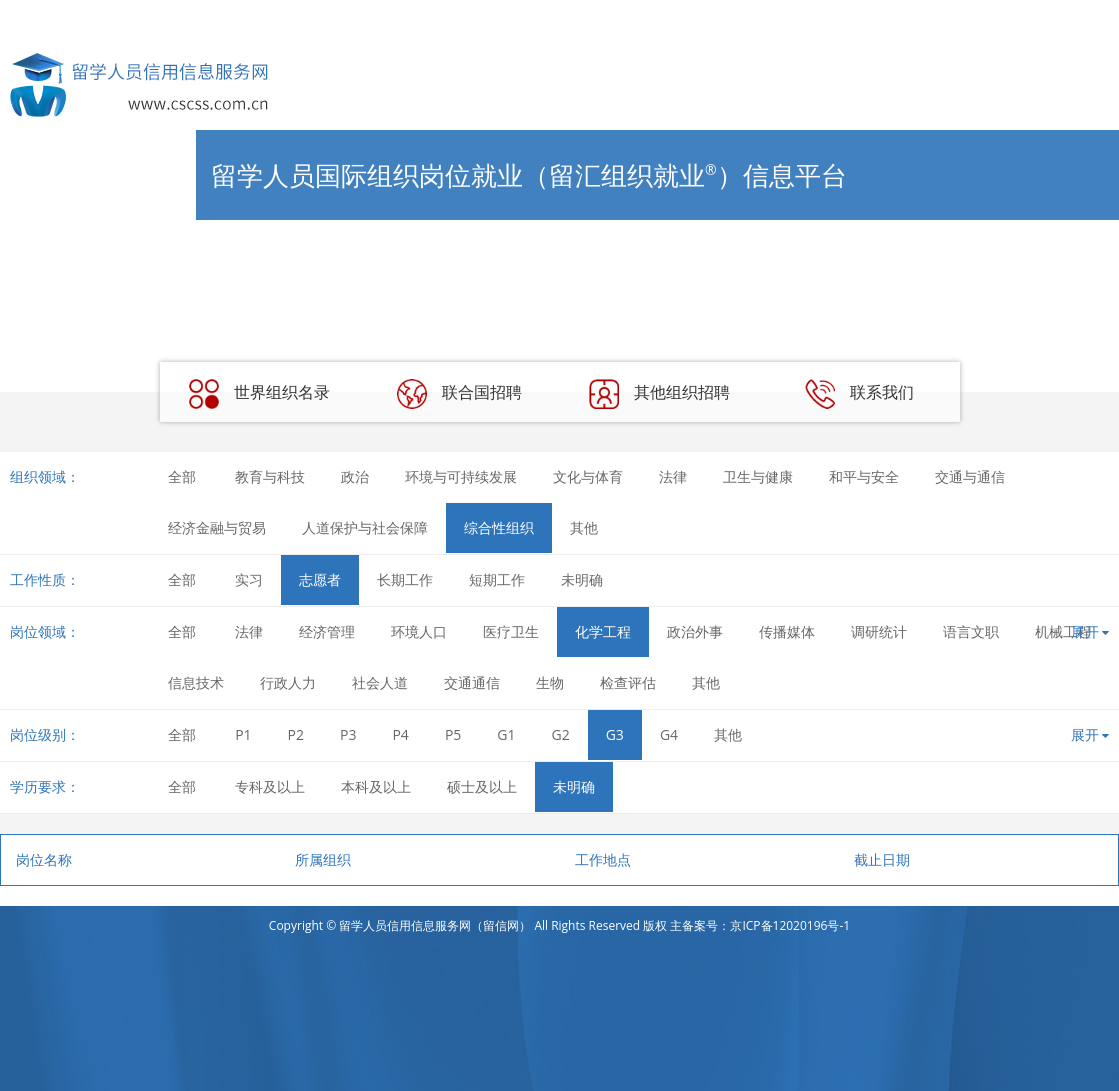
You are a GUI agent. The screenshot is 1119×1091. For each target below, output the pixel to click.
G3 (615, 734)
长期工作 (405, 579)
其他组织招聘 (659, 394)
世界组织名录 (259, 394)
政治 (355, 476)
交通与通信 (970, 476)
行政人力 (288, 682)
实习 (249, 579)
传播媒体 (787, 631)
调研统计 (879, 631)
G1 (506, 734)
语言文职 (971, 631)
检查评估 (628, 682)
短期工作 (497, 579)
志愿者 (320, 579)
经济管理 (327, 631)
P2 (296, 734)
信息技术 (196, 682)
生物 (550, 682)
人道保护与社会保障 (365, 527)
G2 (561, 734)
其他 (584, 527)
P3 (348, 734)
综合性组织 (499, 527)
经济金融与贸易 (217, 527)
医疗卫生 (511, 631)
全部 (182, 476)
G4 (669, 734)
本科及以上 (376, 786)
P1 (243, 734)
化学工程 (603, 631)
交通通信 (472, 682)
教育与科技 (270, 476)
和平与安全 (864, 476)
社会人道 (380, 682)
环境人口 (419, 631)
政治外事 (695, 631)
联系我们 (859, 394)
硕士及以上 (482, 786)
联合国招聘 (459, 394)
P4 (400, 734)
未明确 (582, 579)
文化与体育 (588, 476)
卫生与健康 (758, 476)
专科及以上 (270, 786)
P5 (453, 734)
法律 (673, 476)
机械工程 (1063, 631)
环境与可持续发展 (461, 476)
